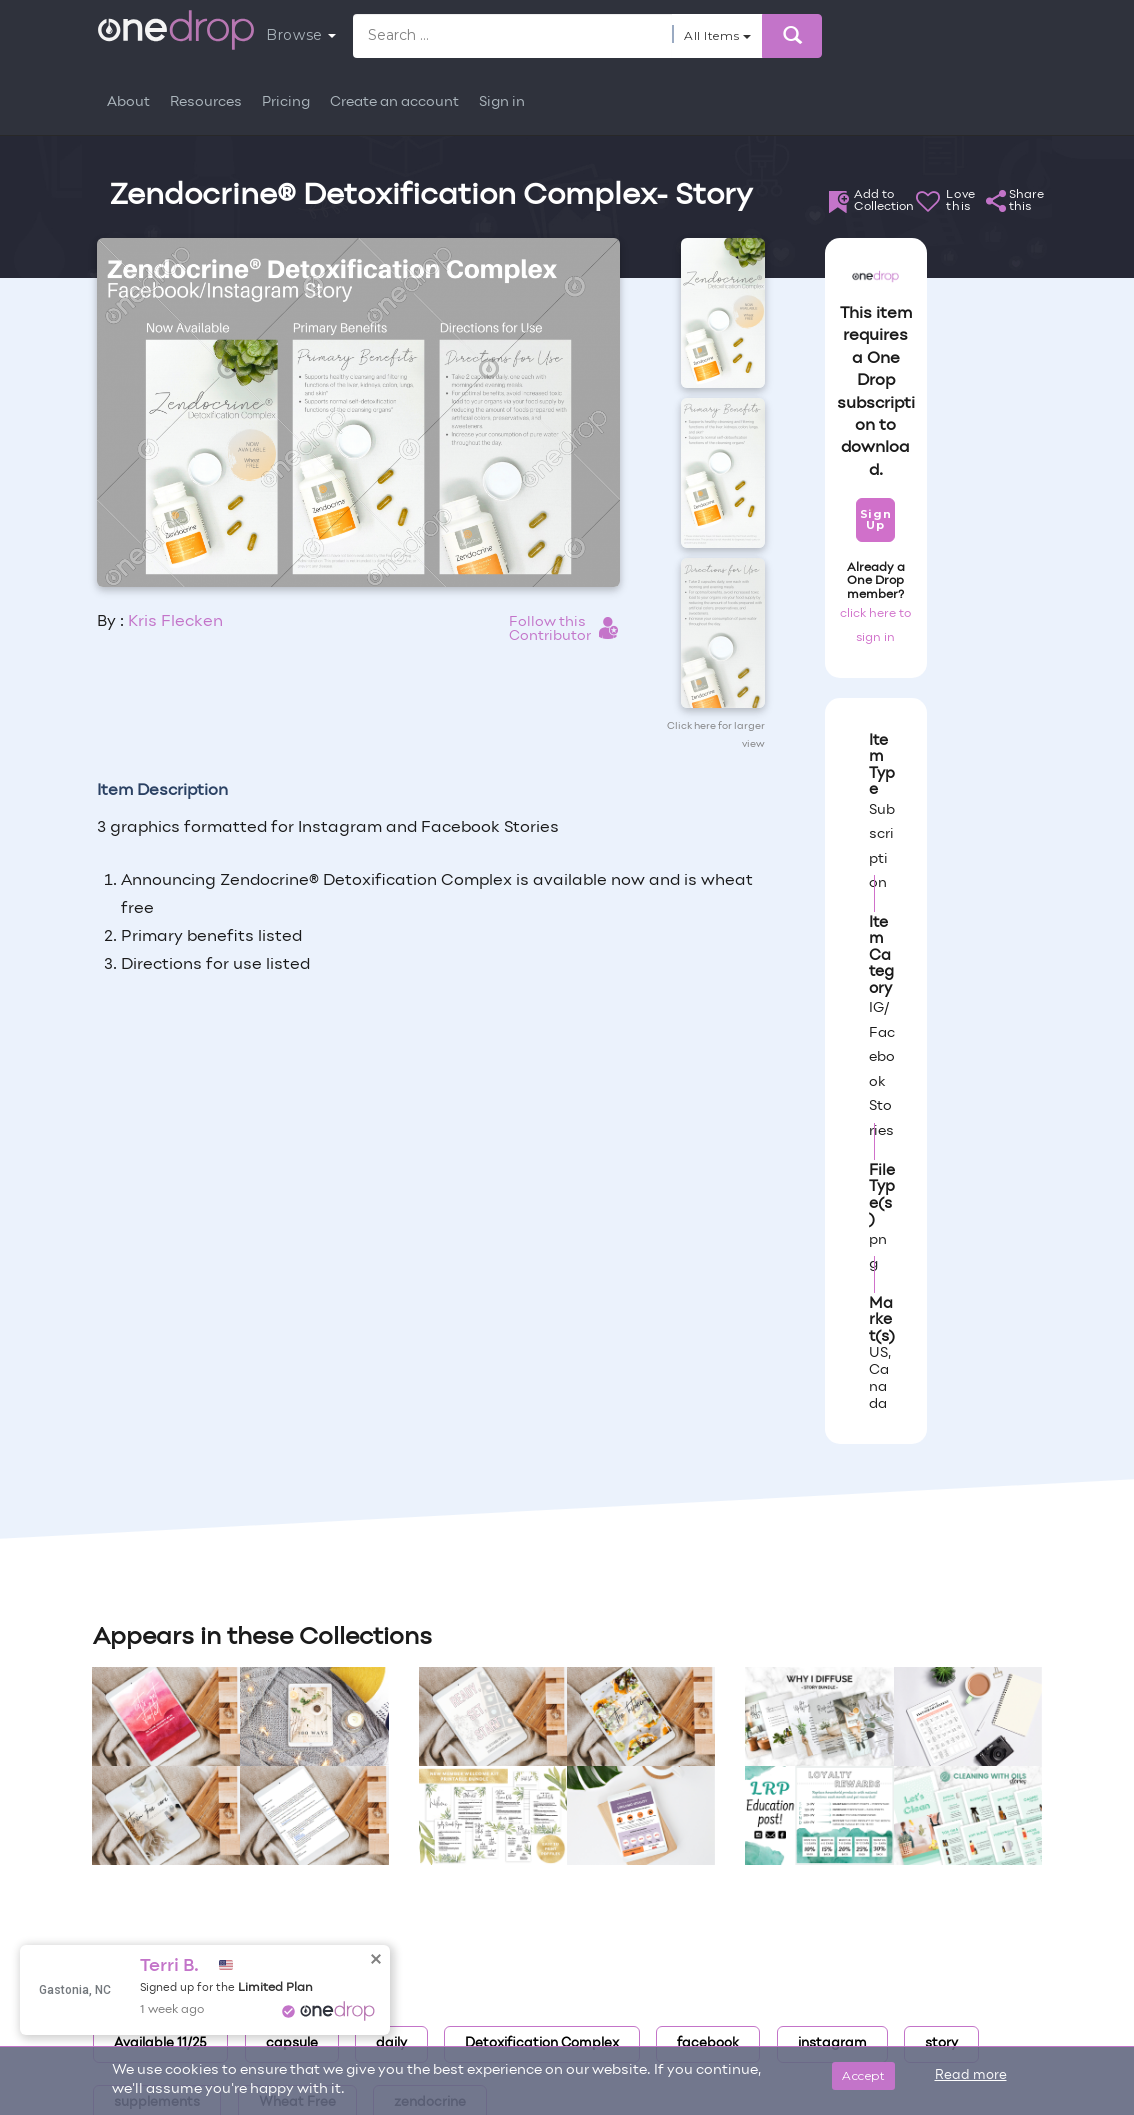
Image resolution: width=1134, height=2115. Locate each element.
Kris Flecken (175, 622)
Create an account (394, 102)
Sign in (502, 102)
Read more (971, 2076)
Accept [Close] (863, 2075)
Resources (206, 102)
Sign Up (875, 519)
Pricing (286, 102)
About (128, 102)
